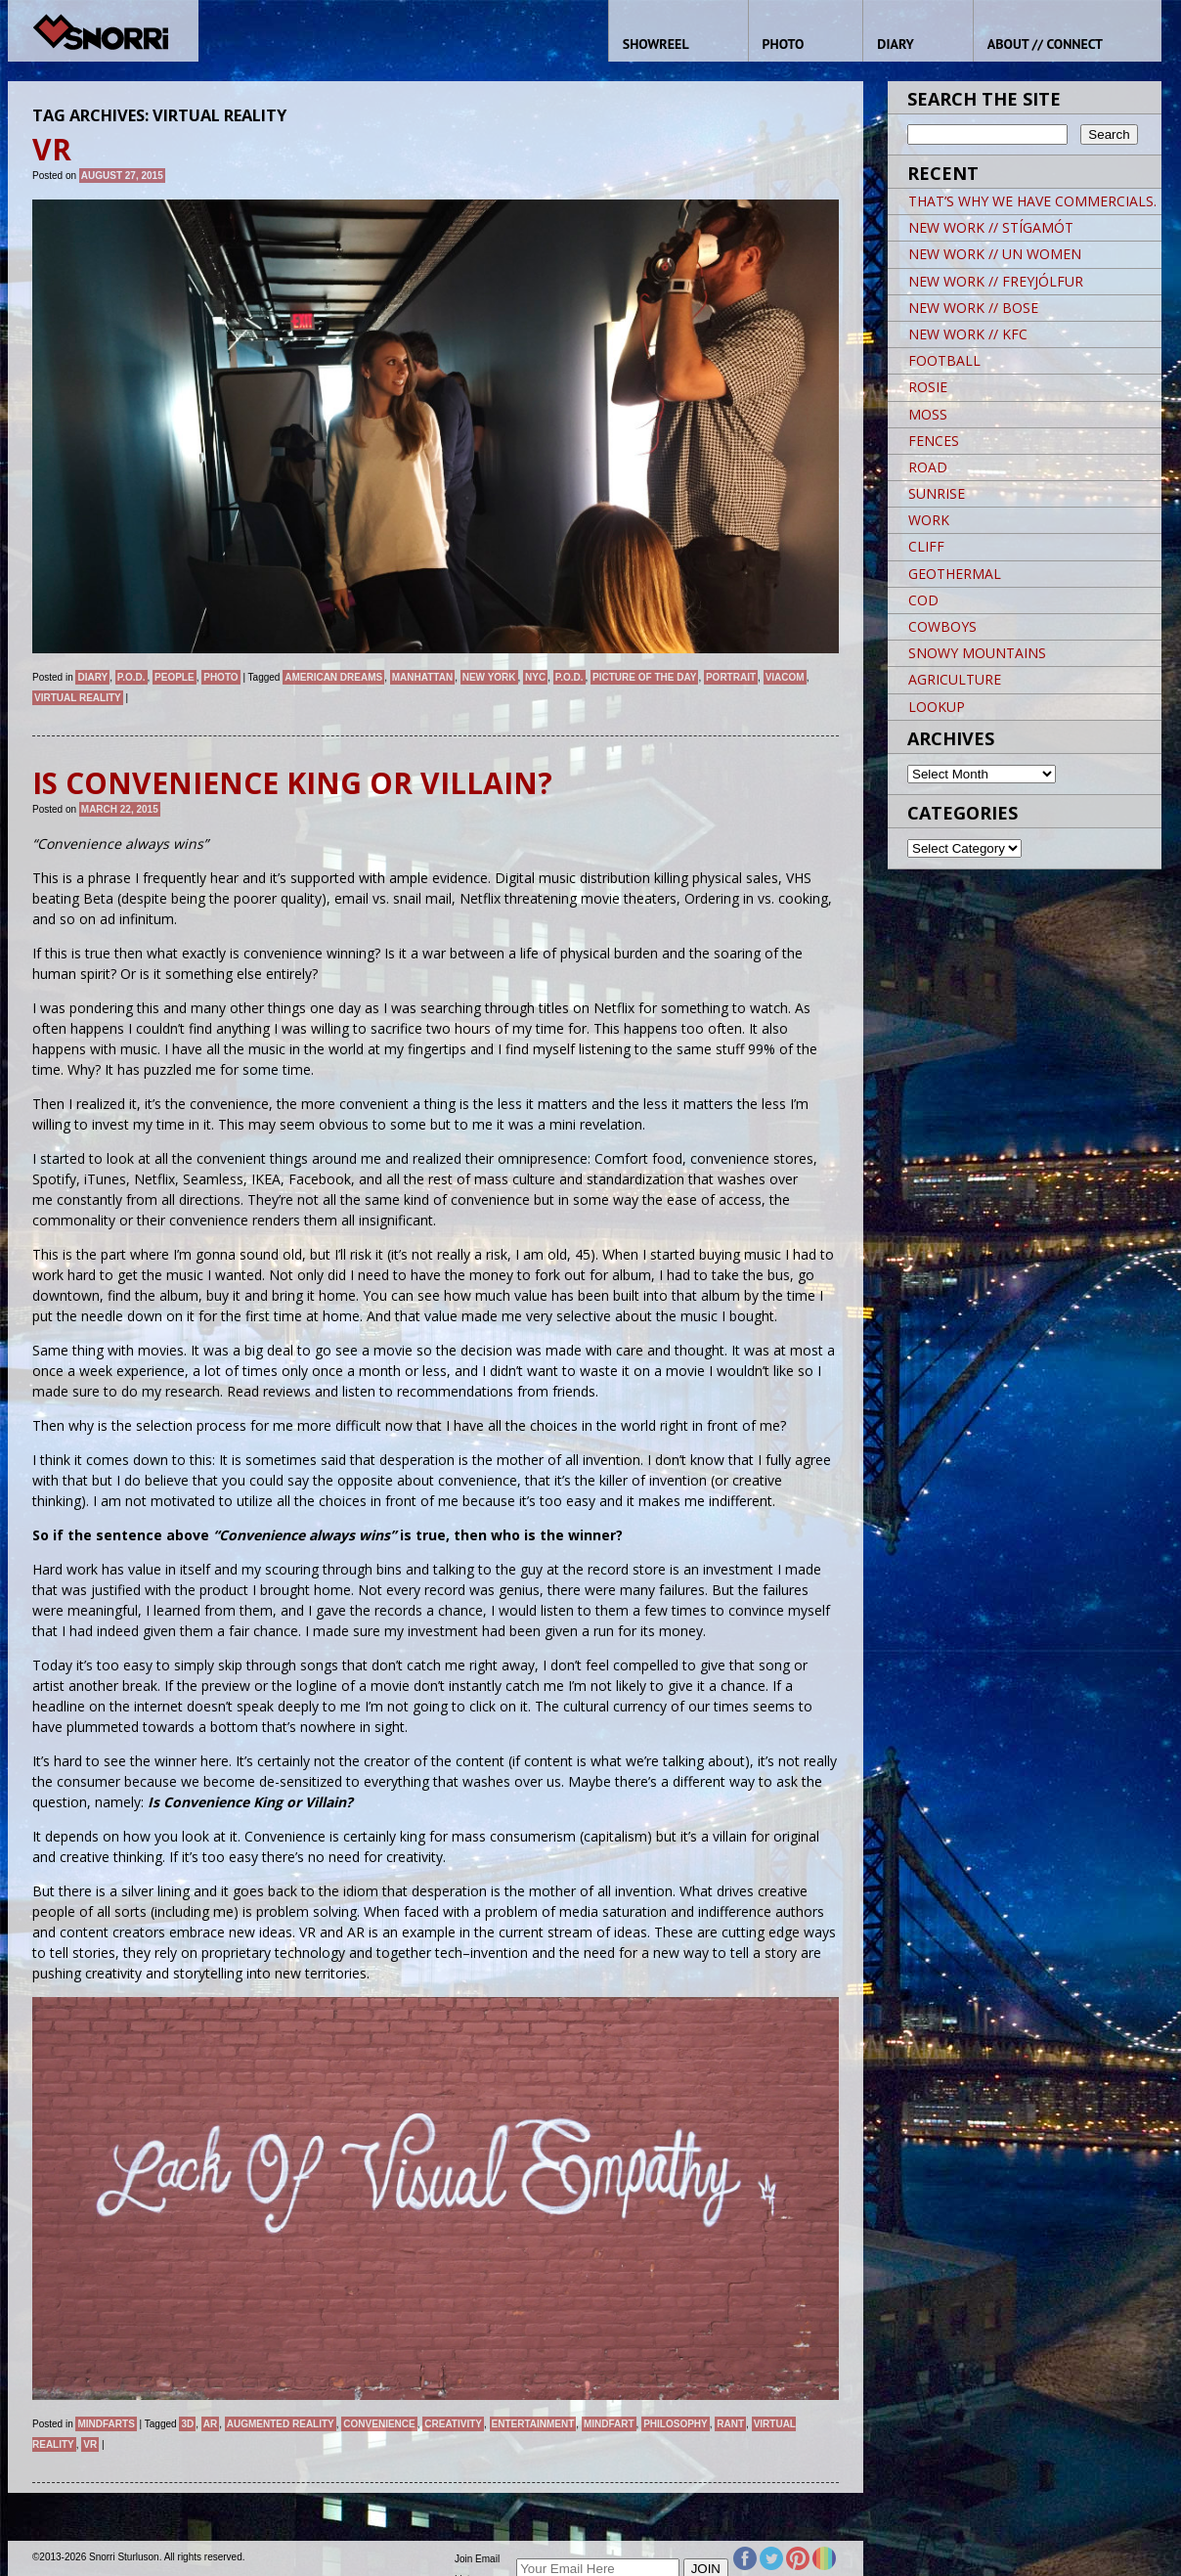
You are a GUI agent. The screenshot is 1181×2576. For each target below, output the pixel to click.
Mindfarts (105, 2424)
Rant (730, 2424)
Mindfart (609, 2424)
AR (210, 2424)
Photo (220, 677)
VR (90, 2444)
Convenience (379, 2424)
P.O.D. (131, 677)
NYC (535, 677)
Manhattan (422, 677)
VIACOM (785, 677)
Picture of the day (644, 677)
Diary (92, 677)
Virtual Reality (77, 697)
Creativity (453, 2424)
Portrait (731, 677)
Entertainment (533, 2424)
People (174, 677)
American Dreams (333, 677)
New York (489, 677)
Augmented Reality (280, 2424)
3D (187, 2424)
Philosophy (675, 2424)
